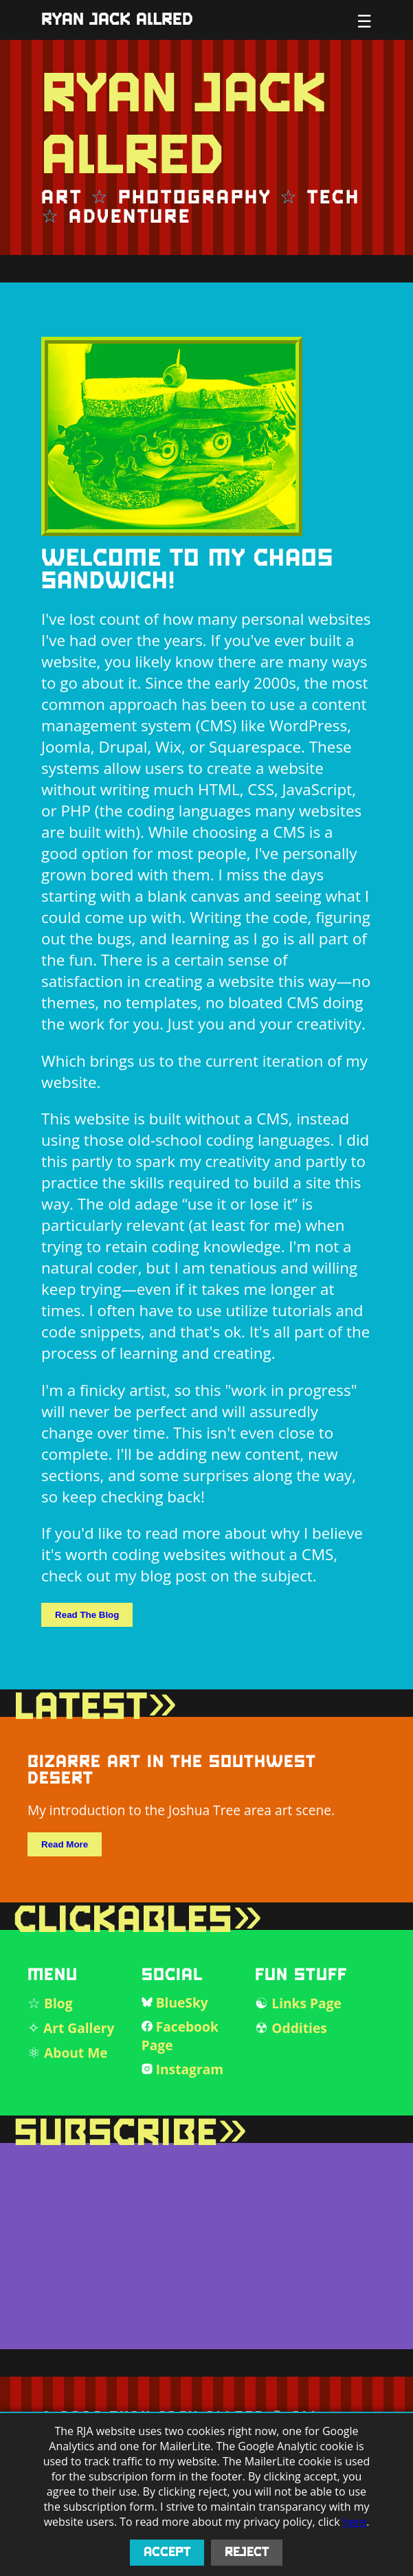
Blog (58, 2003)
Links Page (306, 2003)
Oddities (298, 2028)
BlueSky (182, 2002)
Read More (64, 1844)
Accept (167, 2552)
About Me (76, 2052)
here (354, 2521)
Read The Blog (87, 1615)
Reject (247, 2552)
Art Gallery (78, 2028)
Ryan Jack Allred (117, 20)
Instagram (189, 2069)
